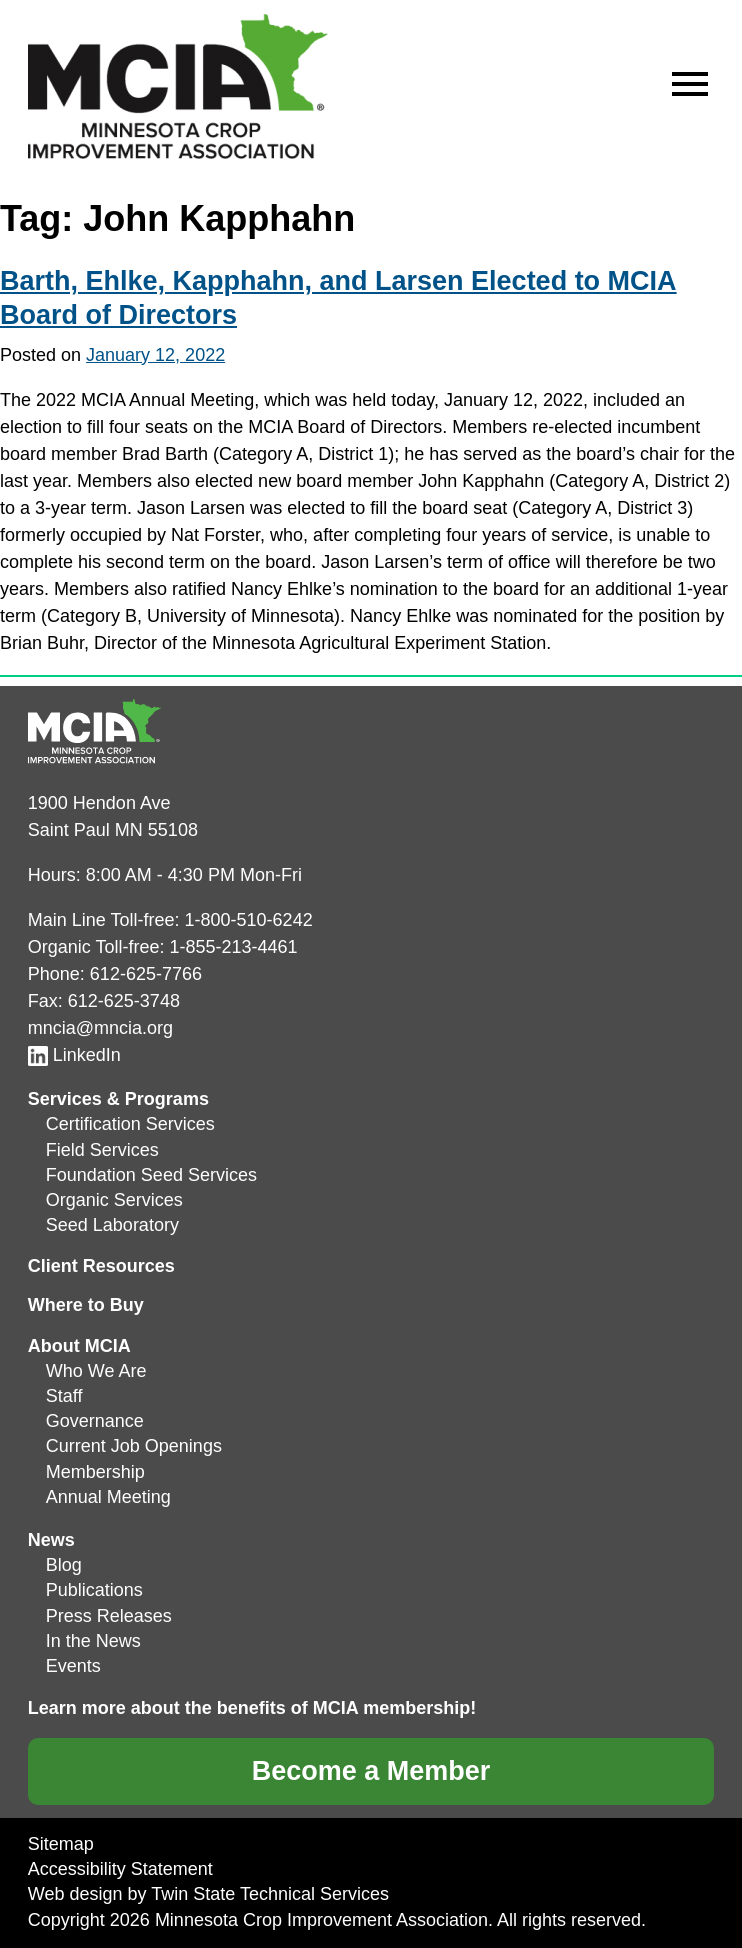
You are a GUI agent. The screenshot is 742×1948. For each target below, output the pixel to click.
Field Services (102, 1150)
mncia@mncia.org (100, 1028)
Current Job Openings (134, 1446)
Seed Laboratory (112, 1225)
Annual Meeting (108, 1497)
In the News (93, 1641)
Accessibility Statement (120, 1869)
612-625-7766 (146, 974)
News (51, 1540)
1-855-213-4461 (234, 947)
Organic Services (114, 1200)
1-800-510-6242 (249, 920)
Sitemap (61, 1844)
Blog (64, 1565)
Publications (94, 1590)
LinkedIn (74, 1055)
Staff (64, 1396)
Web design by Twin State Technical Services (208, 1894)
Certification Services (130, 1124)
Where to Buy (86, 1305)
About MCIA (79, 1346)
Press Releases (109, 1616)
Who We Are (96, 1371)
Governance (95, 1421)
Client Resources (101, 1266)
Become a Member (371, 1771)
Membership (95, 1472)
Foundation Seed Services (151, 1175)
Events (73, 1666)
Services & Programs (118, 1099)
